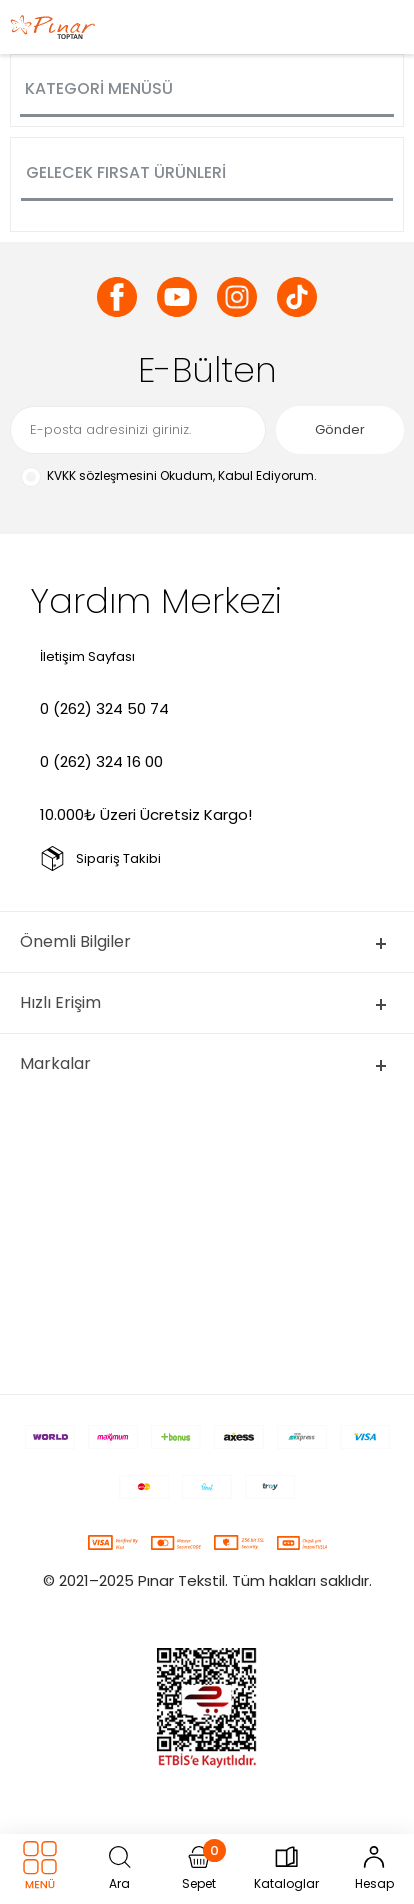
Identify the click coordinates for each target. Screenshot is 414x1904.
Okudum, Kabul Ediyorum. (168, 476)
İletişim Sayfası (87, 656)
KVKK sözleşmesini (102, 475)
